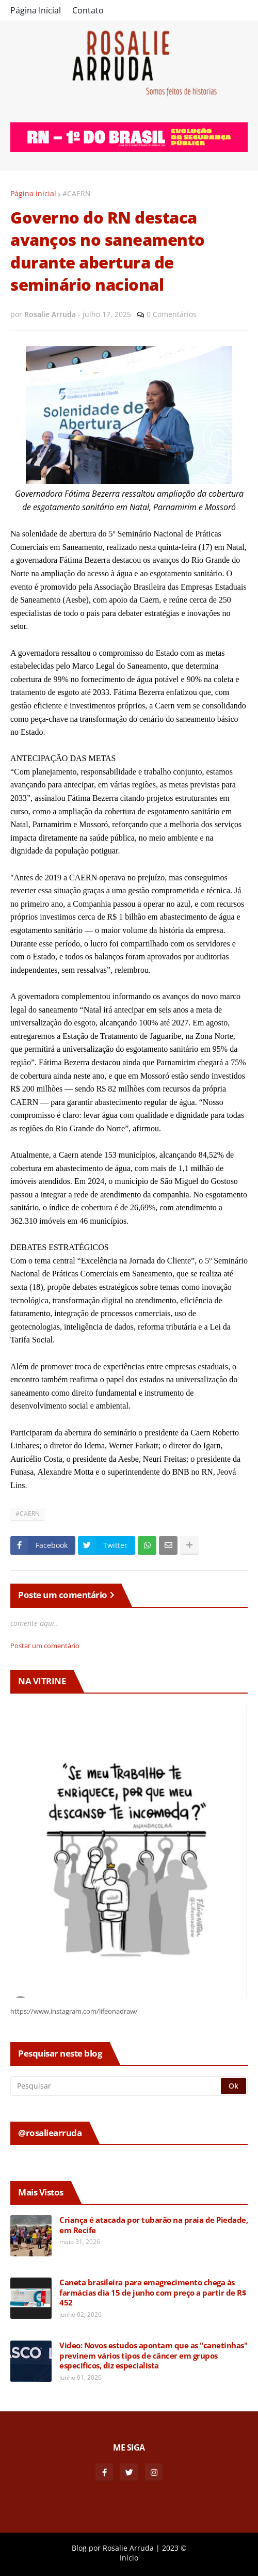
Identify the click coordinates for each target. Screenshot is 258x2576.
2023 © (174, 2548)
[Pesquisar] (116, 2086)
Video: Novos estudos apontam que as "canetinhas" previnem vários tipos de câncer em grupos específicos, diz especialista (153, 2355)
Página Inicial (35, 10)
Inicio (129, 2558)
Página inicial (33, 193)
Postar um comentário (44, 1645)
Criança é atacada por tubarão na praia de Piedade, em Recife (153, 2225)
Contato (88, 10)
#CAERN (76, 193)
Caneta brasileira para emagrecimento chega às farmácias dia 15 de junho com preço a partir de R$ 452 (152, 2293)
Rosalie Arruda (128, 2548)
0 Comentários (172, 314)
